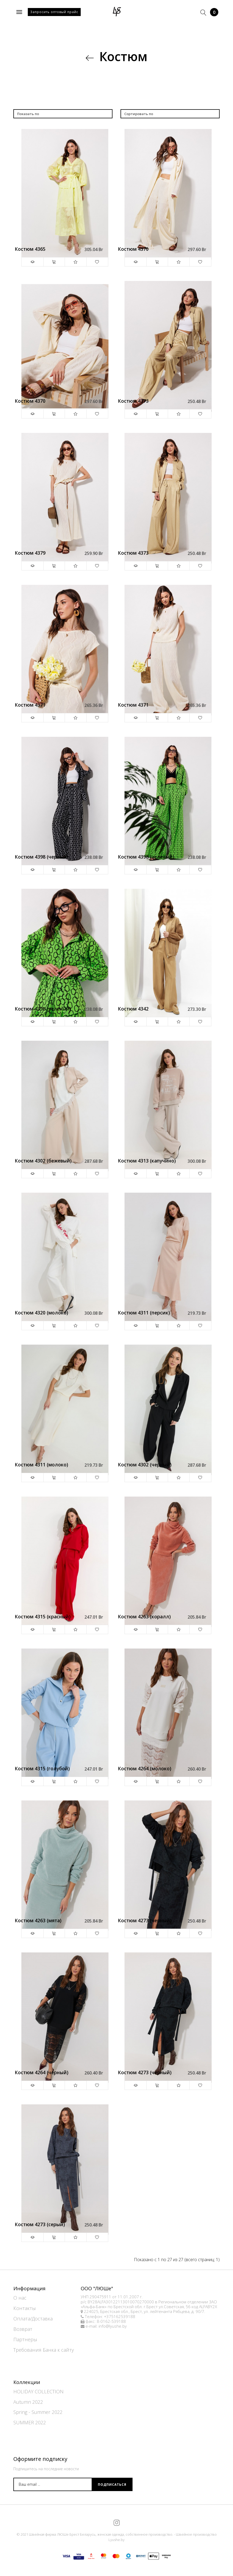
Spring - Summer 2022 (38, 2412)
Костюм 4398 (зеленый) (146, 857)
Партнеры (25, 2339)
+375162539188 (119, 2316)
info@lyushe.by (113, 2326)
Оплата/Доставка (33, 2318)
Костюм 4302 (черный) (145, 1465)
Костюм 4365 (30, 249)
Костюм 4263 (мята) (38, 1921)
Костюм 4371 (30, 705)
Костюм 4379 (30, 553)
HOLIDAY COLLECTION (38, 2391)
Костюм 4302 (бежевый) (43, 1161)
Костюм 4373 (133, 401)
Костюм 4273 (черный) (145, 1921)
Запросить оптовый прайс (54, 12)
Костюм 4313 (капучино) (147, 1161)
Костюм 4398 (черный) (41, 857)
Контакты (24, 2308)
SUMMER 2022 (29, 2422)
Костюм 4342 (133, 1009)
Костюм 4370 (133, 249)
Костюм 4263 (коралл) (144, 1617)
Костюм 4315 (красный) (43, 1617)
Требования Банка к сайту (43, 2350)
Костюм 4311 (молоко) (41, 1465)
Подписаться (112, 2484)
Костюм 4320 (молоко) (41, 1313)
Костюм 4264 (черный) (41, 2073)
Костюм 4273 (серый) (40, 2224)
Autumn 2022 (28, 2402)
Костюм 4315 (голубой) (42, 1769)
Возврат (22, 2329)
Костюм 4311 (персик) (144, 1313)
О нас (19, 2298)
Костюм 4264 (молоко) (144, 1769)
